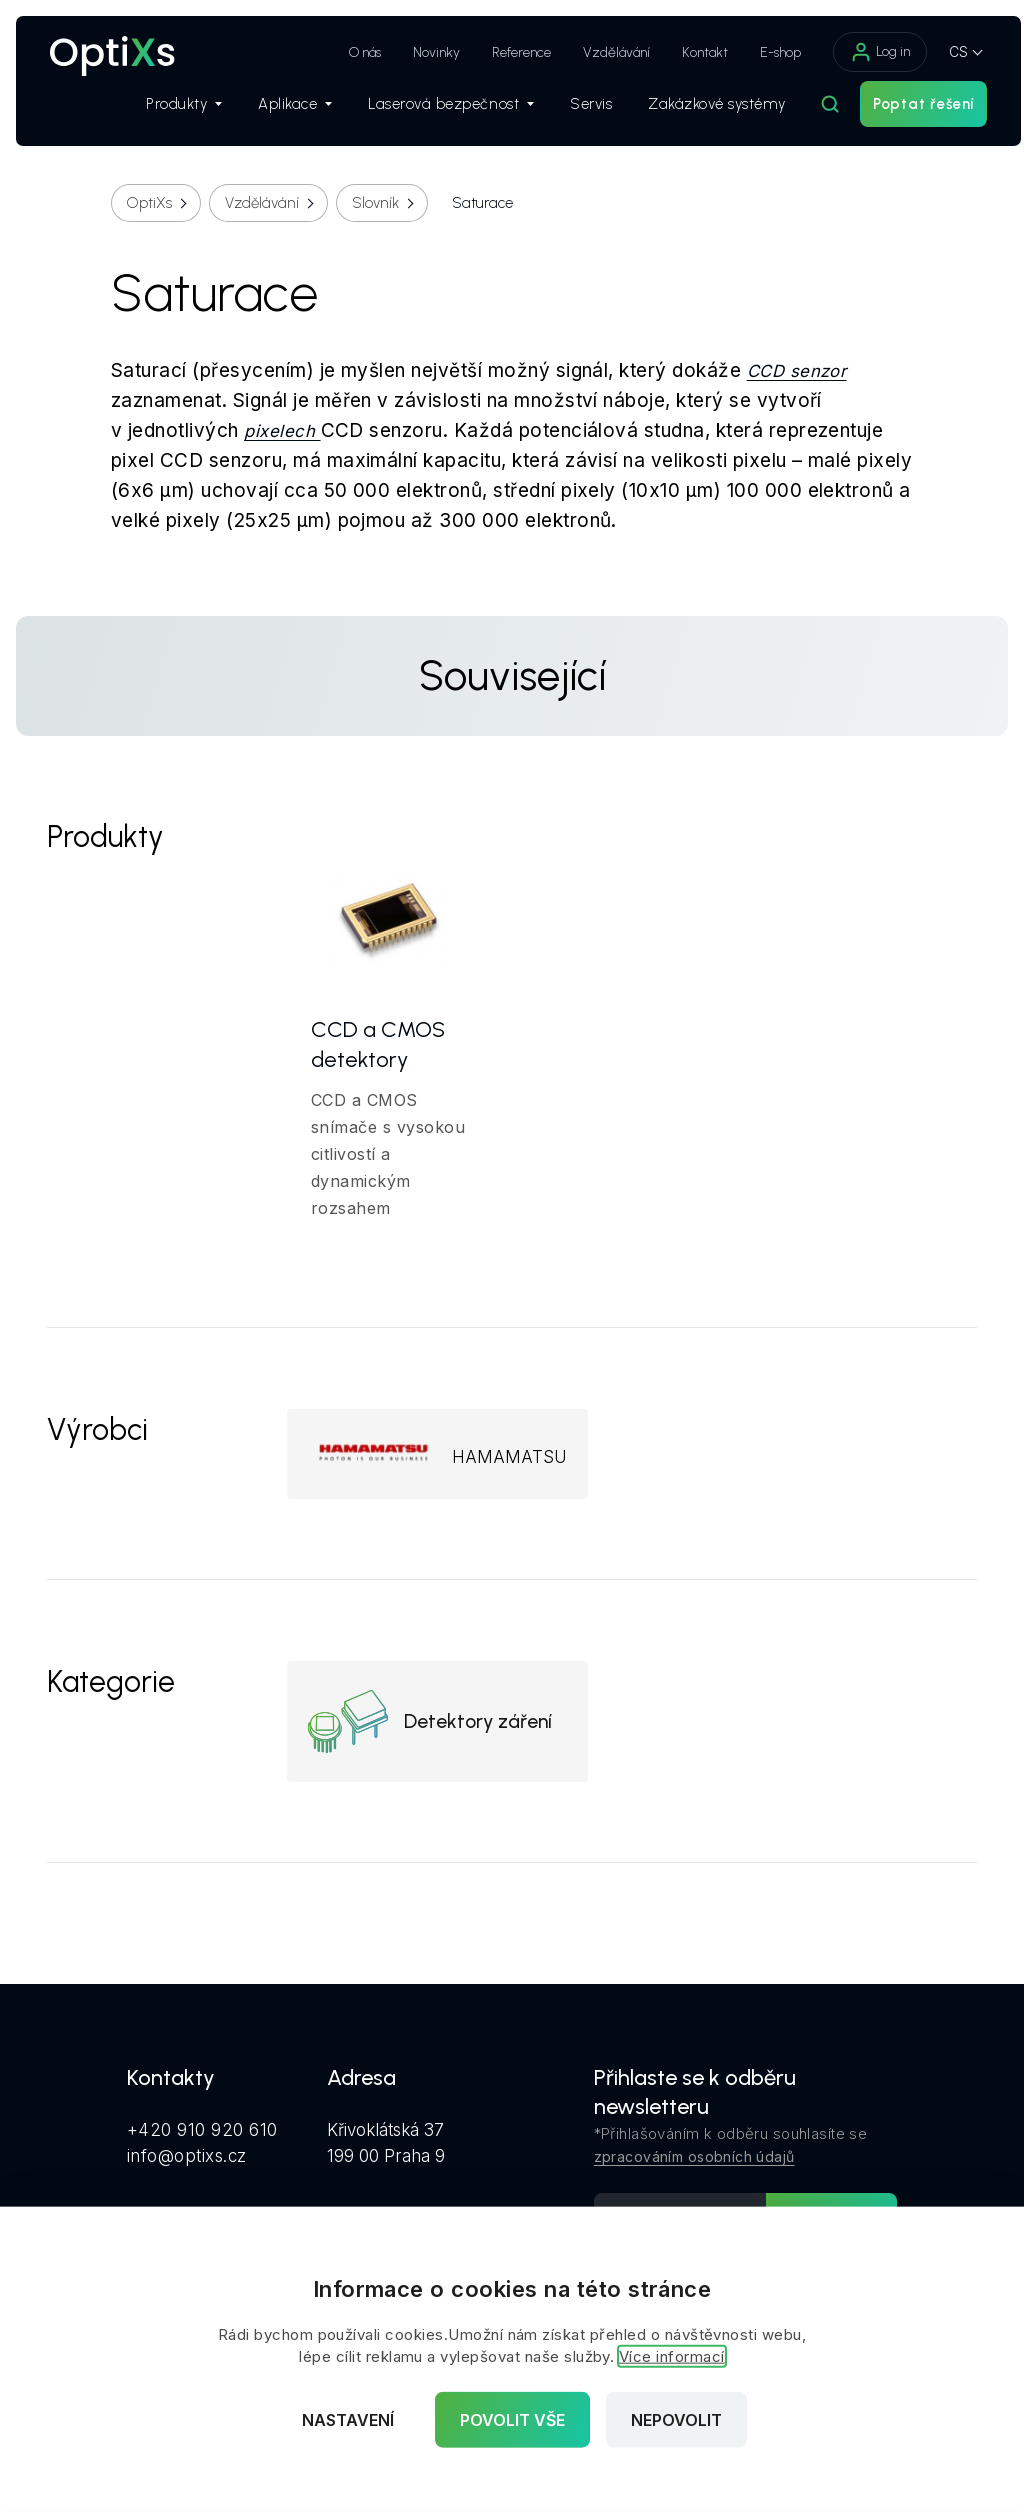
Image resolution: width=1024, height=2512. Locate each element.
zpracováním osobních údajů (694, 2167)
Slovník (375, 203)
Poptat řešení (904, 111)
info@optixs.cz (187, 2166)
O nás (346, 52)
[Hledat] (811, 111)
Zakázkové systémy (698, 111)
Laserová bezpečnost (432, 111)
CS (939, 51)
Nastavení (348, 2420)
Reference (502, 52)
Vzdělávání (597, 52)
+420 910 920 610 (202, 2140)
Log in (861, 52)
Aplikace (276, 111)
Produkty (165, 111)
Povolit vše (512, 2420)
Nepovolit (676, 2420)
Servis (572, 111)
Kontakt (686, 52)
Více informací (672, 2356)
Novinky (417, 52)
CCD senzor (797, 371)
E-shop (761, 52)
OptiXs (149, 203)
